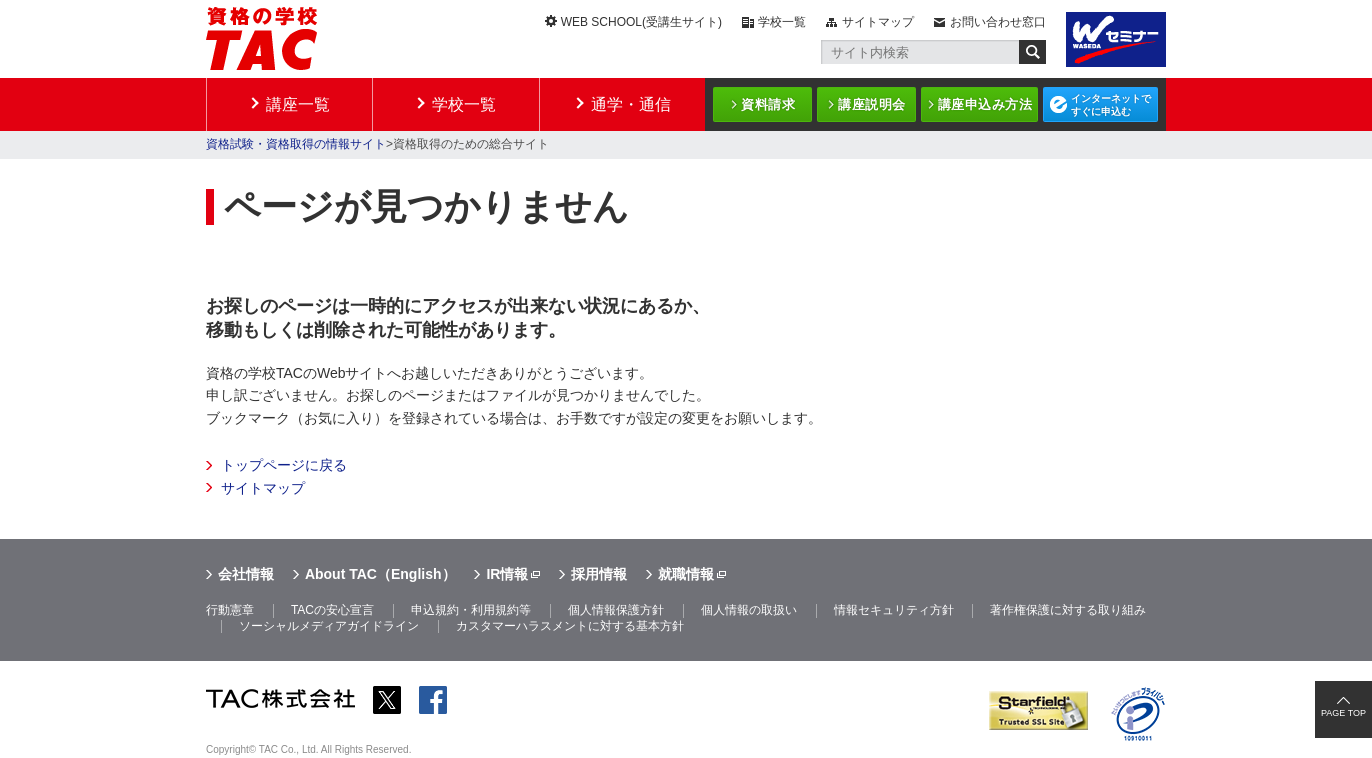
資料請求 (768, 104)
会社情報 (246, 574)
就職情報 (686, 574)
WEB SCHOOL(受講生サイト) (641, 22)
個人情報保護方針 (616, 610)
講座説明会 (872, 104)
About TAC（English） (380, 574)
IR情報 (507, 574)
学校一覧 (782, 22)
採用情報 (599, 574)
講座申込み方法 (985, 104)
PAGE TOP (1343, 713)
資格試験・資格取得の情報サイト (296, 144)
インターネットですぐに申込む (1111, 105)
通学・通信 (631, 104)
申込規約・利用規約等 (471, 610)
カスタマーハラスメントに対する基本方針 (570, 626)
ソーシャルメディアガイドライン (329, 626)
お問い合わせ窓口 (998, 22)
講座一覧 (298, 104)
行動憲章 (230, 610)
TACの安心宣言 (332, 610)
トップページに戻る (284, 465)
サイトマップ (878, 22)
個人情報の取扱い (749, 610)
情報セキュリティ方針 (894, 610)
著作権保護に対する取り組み (1068, 610)
